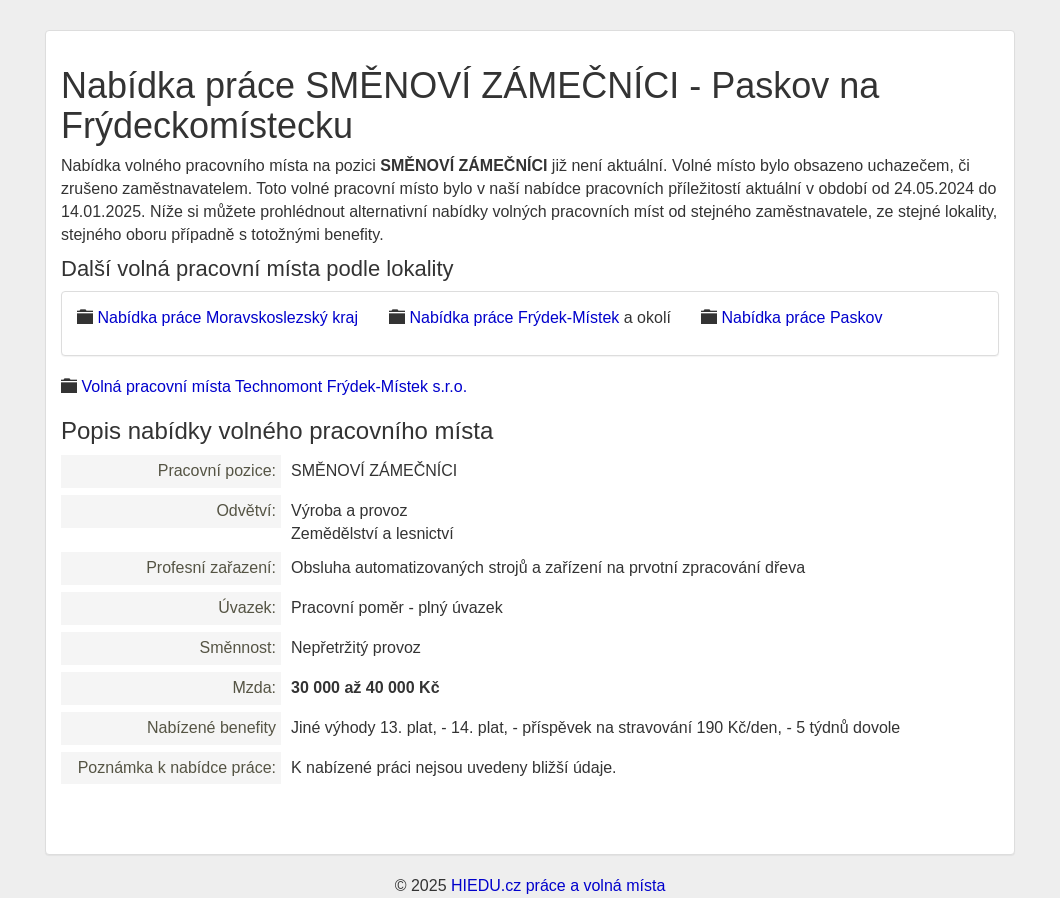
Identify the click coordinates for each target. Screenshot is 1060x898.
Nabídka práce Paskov (801, 317)
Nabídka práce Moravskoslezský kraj (227, 317)
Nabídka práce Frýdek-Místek (514, 317)
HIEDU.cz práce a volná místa (558, 885)
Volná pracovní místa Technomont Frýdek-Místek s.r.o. (274, 386)
